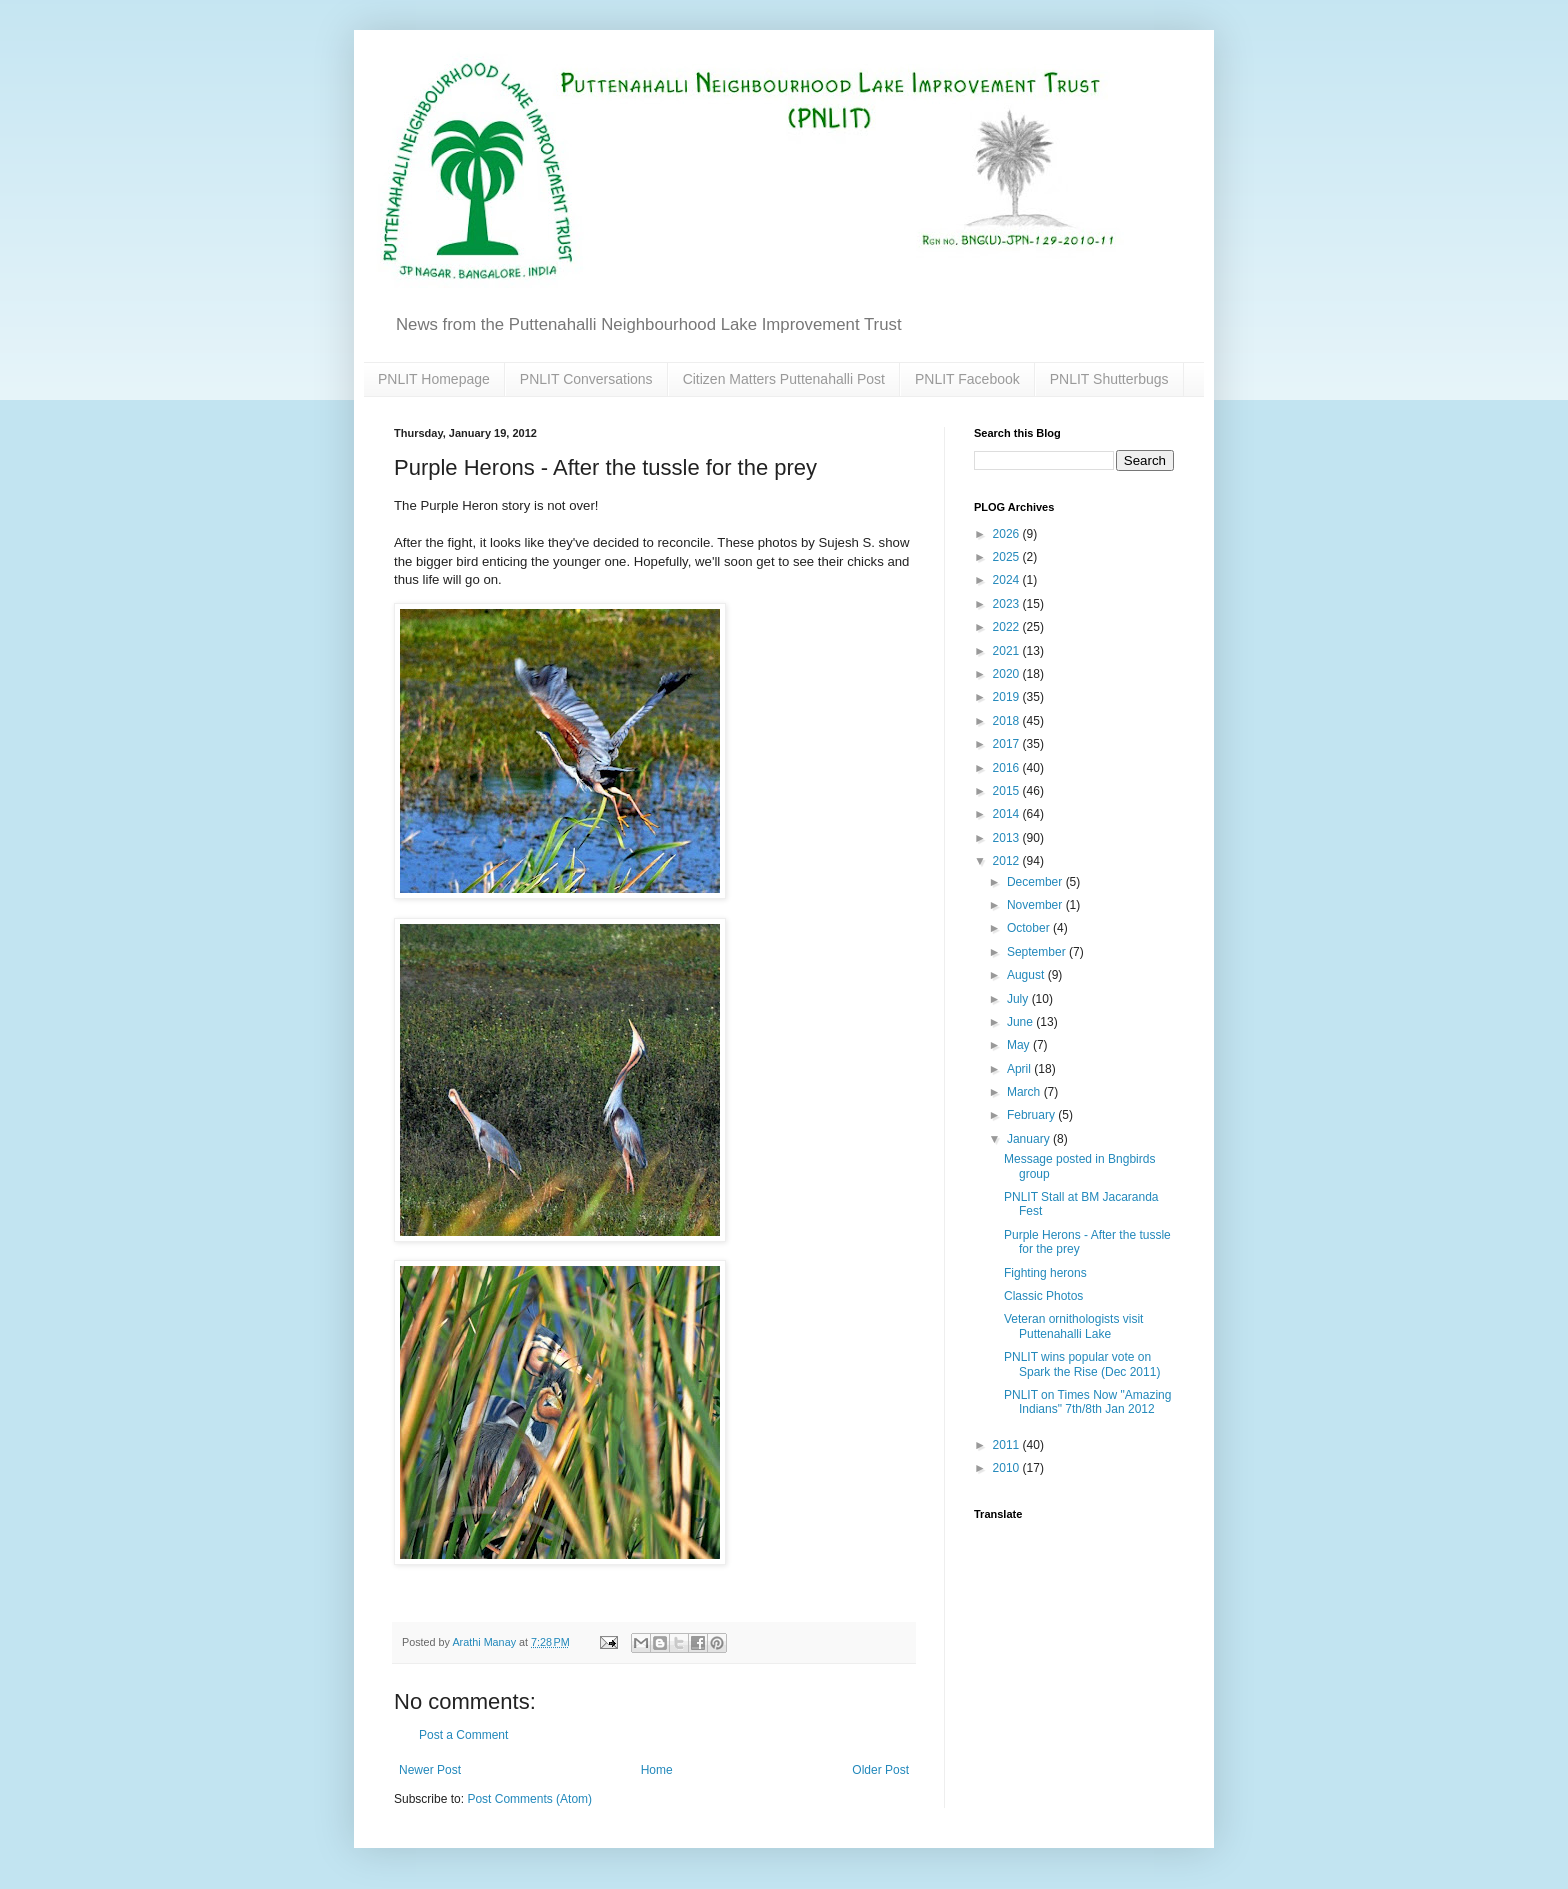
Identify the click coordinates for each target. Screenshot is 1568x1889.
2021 (1008, 651)
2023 (1008, 604)
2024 (1008, 580)
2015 (1008, 791)
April (1020, 1069)
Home (657, 1770)
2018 (1008, 721)
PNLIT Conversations (586, 379)
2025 (1008, 557)
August (1027, 975)
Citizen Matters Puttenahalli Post (784, 379)
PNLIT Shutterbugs (1109, 379)
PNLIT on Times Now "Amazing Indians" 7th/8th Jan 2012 (1087, 1402)
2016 (1008, 768)
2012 (1008, 861)
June (1021, 1022)
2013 (1008, 838)
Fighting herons (1045, 1273)
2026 (1008, 534)
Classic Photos (1043, 1296)
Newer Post (430, 1770)
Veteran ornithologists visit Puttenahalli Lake (1073, 1326)
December (1036, 882)
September (1038, 952)
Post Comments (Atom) (529, 1799)
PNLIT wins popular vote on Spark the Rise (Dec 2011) (1082, 1364)
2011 (1008, 1445)
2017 (1008, 744)
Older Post (880, 1770)
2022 (1008, 627)
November (1036, 905)
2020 (1008, 674)
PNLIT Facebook (967, 379)
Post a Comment (463, 1735)
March (1025, 1092)
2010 (1008, 1468)
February (1032, 1115)
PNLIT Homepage (434, 379)
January (1030, 1139)
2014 (1008, 814)
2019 (1008, 697)
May (1020, 1045)
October (1030, 928)
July (1019, 999)
